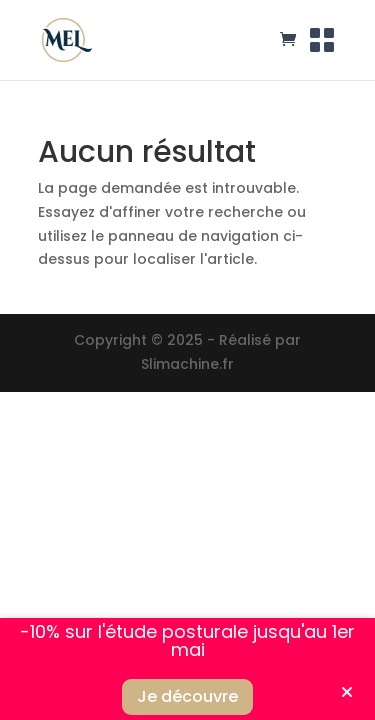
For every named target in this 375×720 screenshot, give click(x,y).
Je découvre (187, 696)
